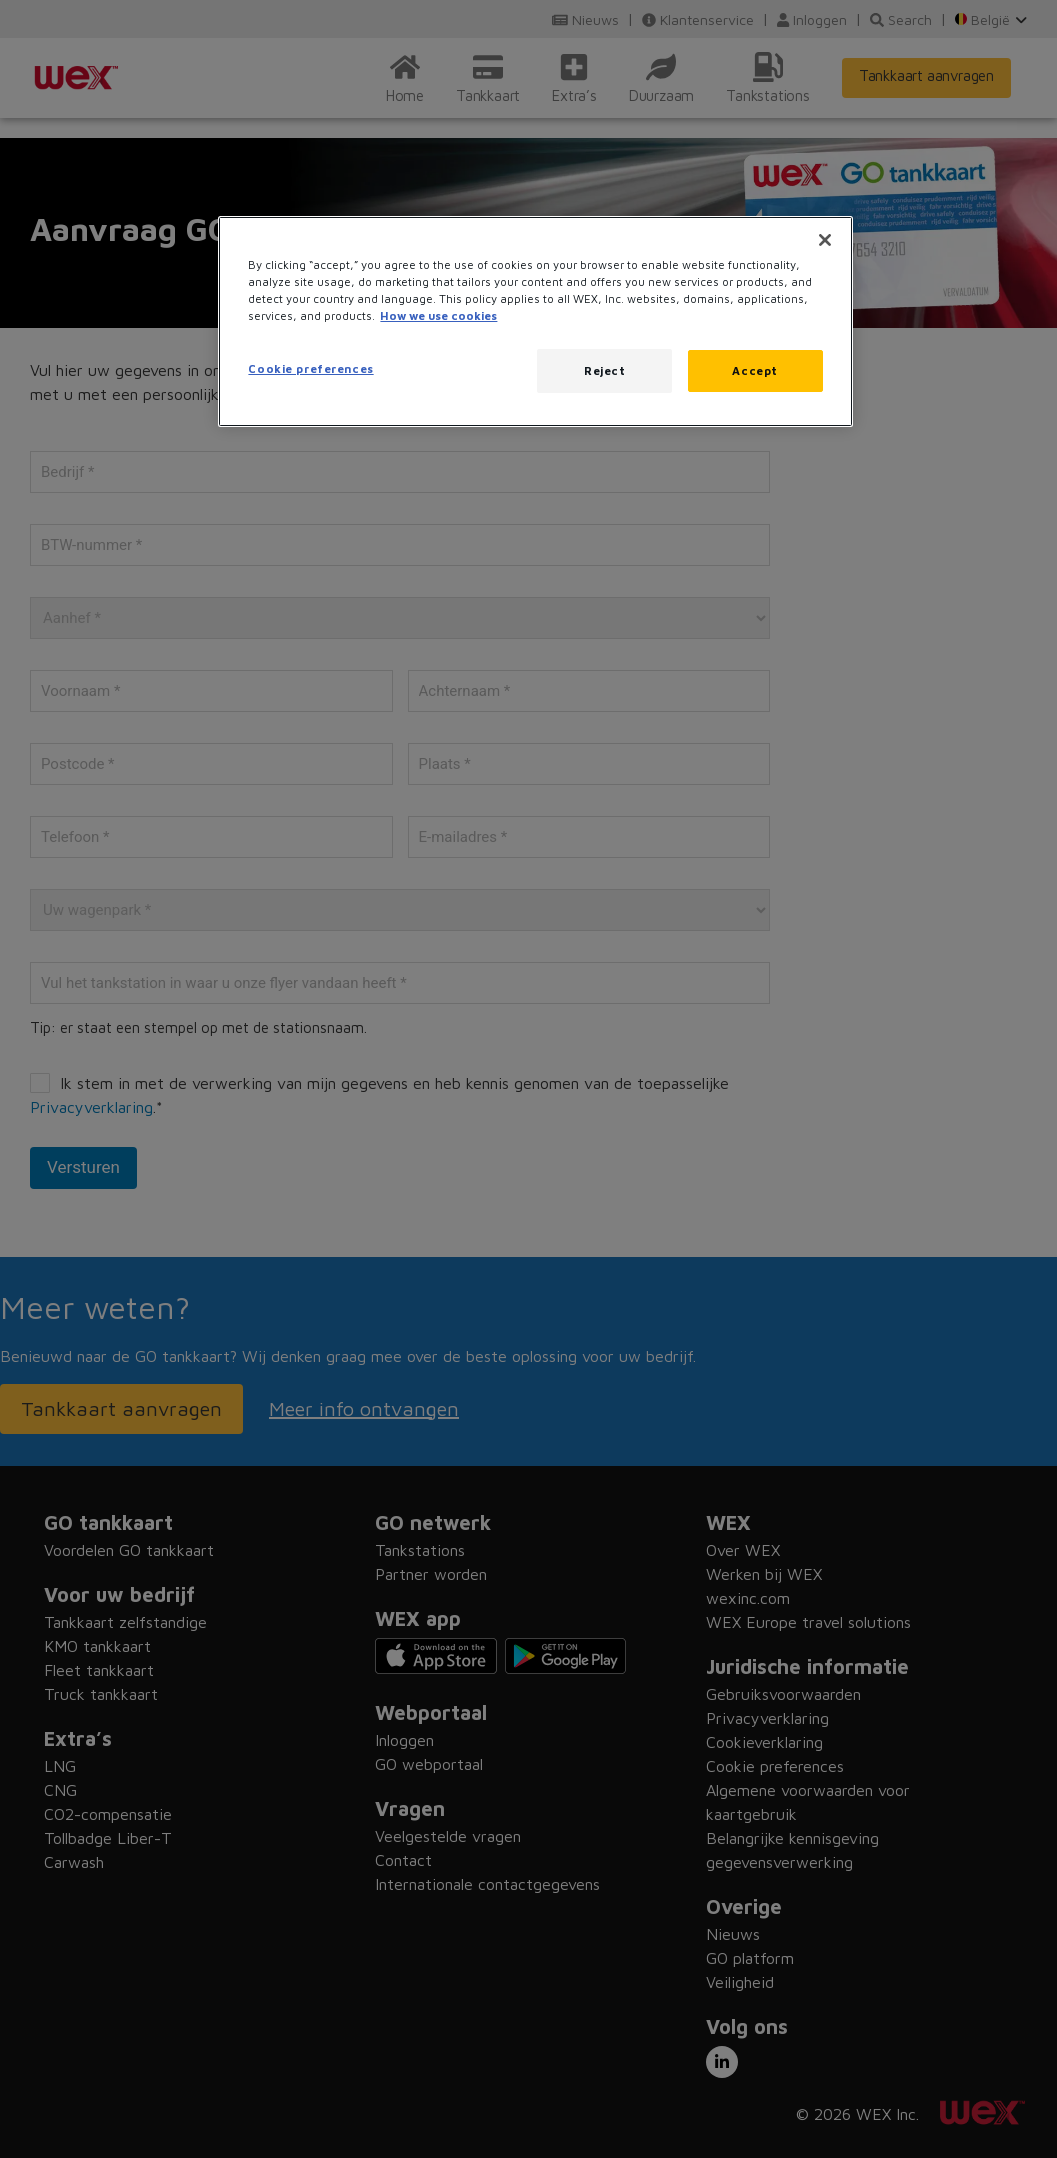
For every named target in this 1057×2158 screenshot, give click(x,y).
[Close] (825, 240)
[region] (535, 321)
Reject (604, 370)
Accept (754, 370)
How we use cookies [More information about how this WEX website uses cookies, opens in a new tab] (438, 315)
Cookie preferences (310, 368)
